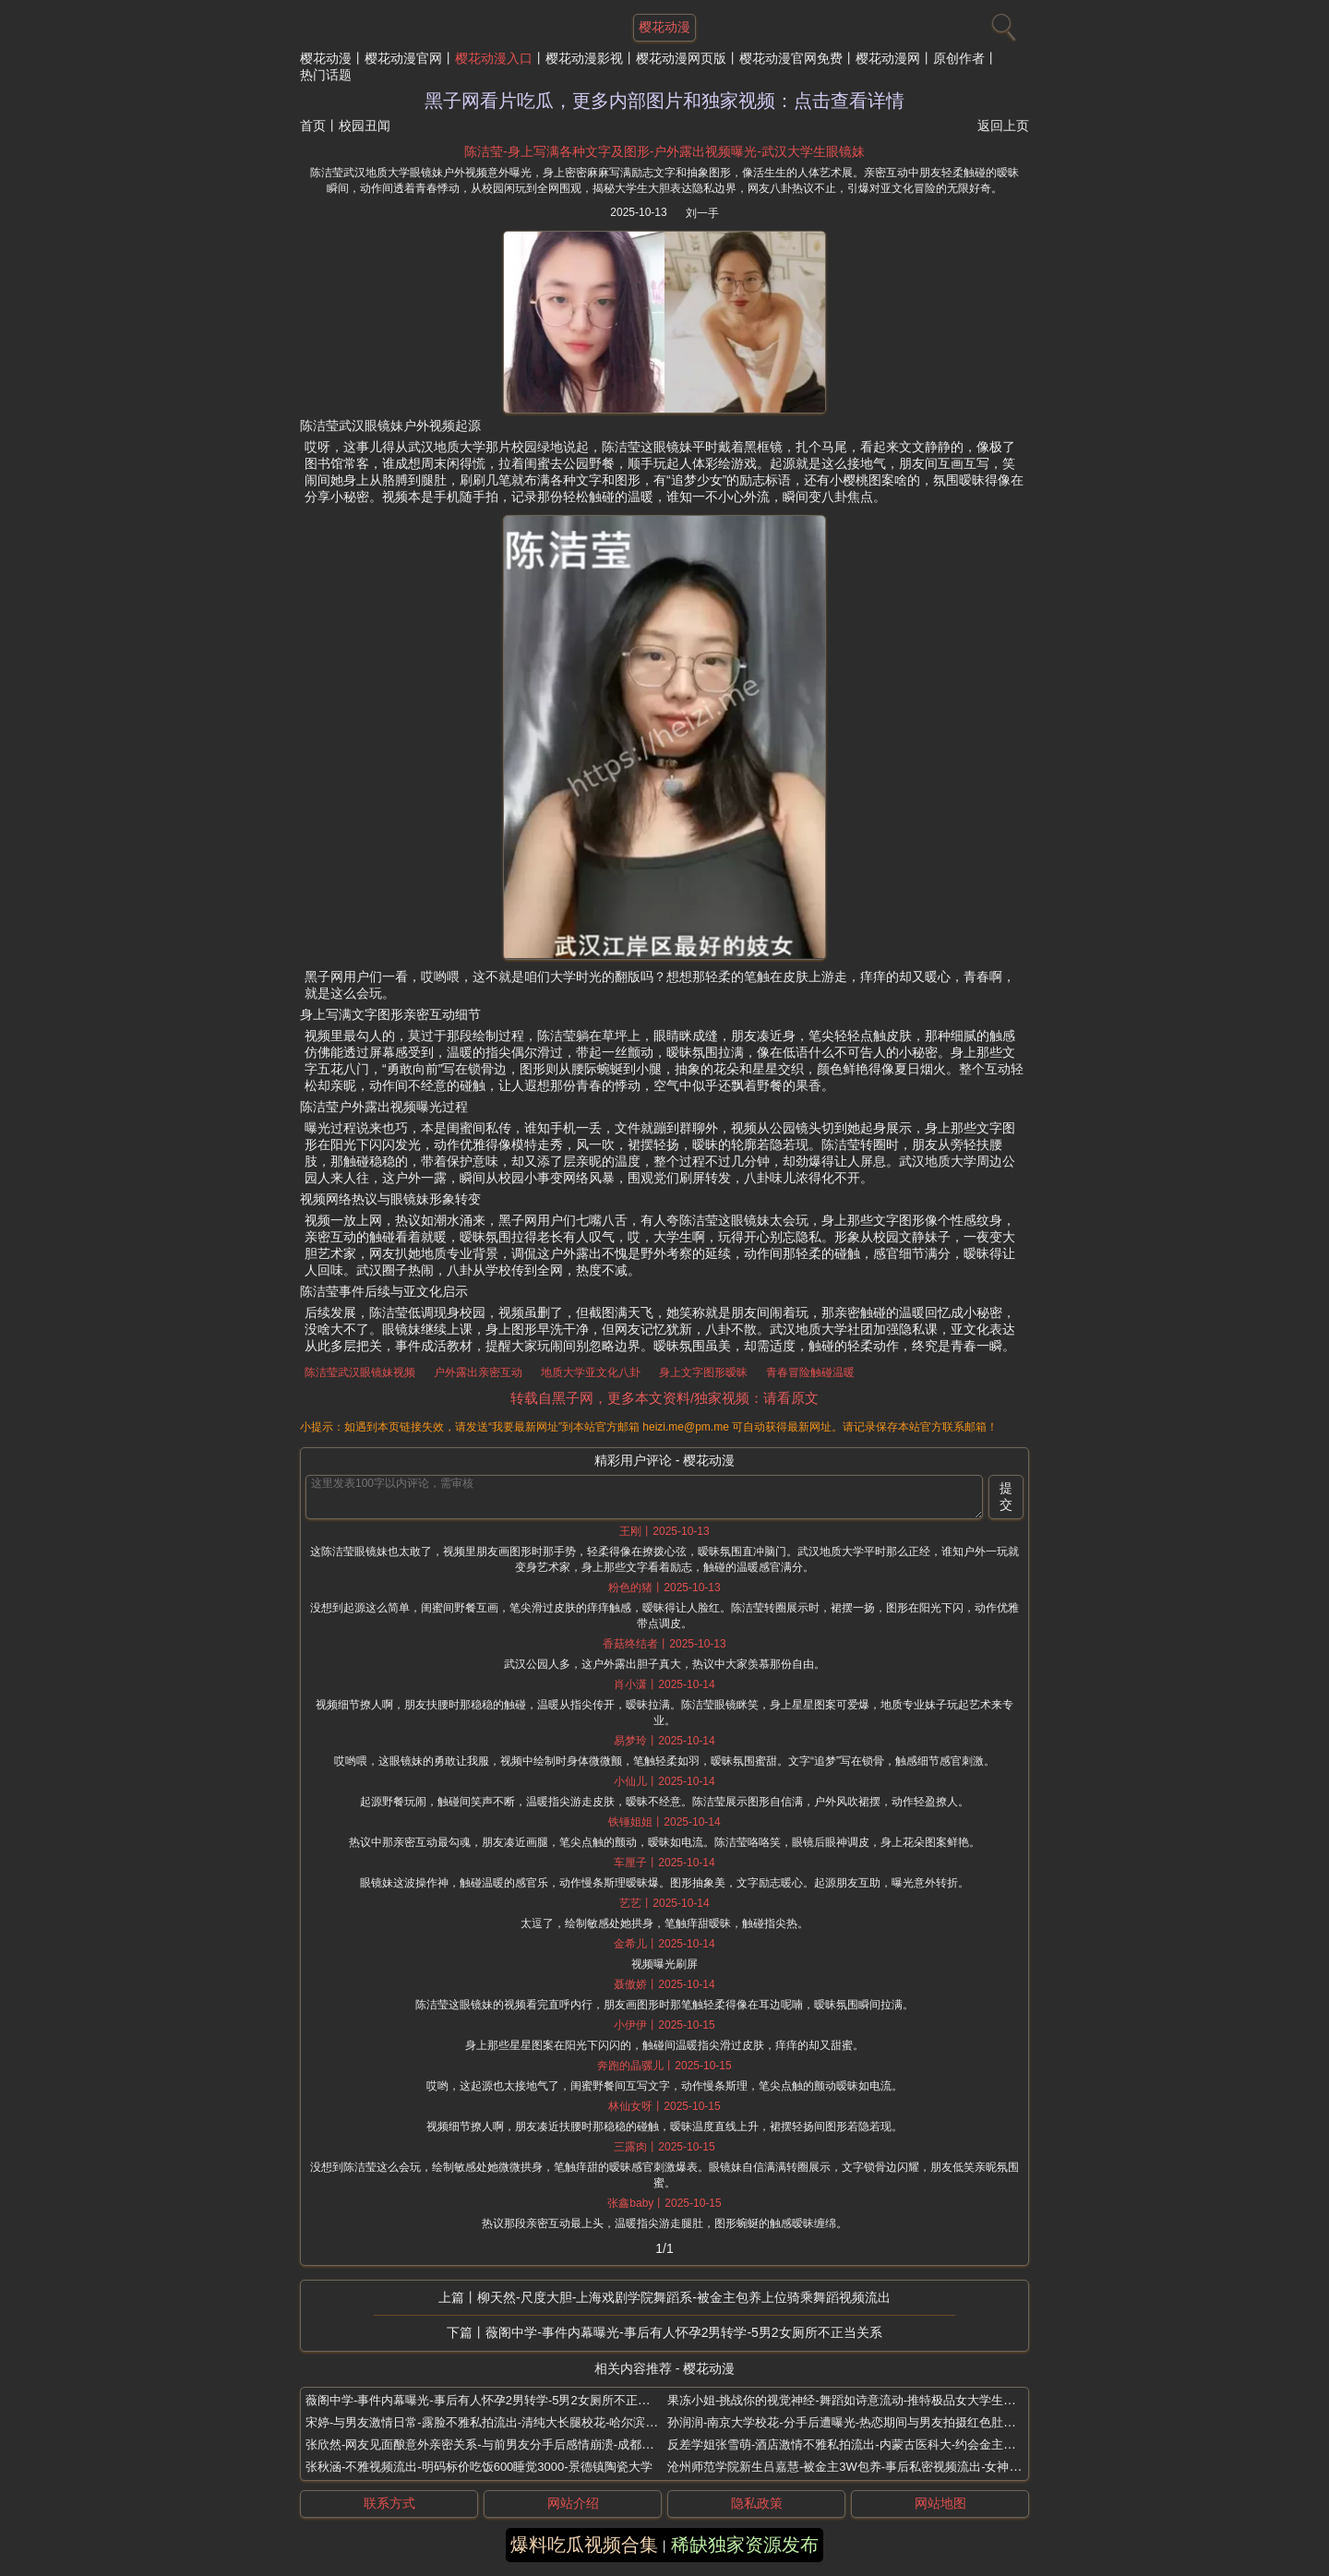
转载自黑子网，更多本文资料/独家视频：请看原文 (664, 1398)
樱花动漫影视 (584, 58)
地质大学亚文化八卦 (591, 1372)
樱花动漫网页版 (681, 58)
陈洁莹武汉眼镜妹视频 (360, 1372)
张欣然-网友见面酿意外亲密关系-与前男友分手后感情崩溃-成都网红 (485, 2444)
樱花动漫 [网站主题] (664, 26)
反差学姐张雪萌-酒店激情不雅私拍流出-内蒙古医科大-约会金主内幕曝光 (859, 2444)
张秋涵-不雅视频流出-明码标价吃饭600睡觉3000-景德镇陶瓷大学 (479, 2467)
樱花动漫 (326, 58)
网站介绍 (573, 2503)
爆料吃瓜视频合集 (584, 2544)
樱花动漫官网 (403, 58)
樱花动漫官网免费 (791, 58)
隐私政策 (757, 2503)
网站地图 (940, 2503)
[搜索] (1001, 23)
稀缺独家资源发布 (745, 2544)
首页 (313, 125)
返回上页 (1003, 125)
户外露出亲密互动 (478, 1372)
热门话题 (326, 74)
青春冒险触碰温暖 (810, 1372)
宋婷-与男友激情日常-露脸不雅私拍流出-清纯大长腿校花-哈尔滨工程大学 (499, 2422)
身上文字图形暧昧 (703, 1372)
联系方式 (389, 2503)
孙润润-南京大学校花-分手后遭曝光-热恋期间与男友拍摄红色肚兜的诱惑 (859, 2422)
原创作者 (959, 58)
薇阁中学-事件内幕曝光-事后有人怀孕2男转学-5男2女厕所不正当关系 (683, 2332)
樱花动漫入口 (494, 58)
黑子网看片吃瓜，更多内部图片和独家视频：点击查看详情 (664, 100)
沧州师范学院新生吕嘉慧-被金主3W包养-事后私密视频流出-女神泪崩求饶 (862, 2467)
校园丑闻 (364, 125)
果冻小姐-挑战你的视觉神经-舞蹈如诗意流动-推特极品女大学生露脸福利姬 (865, 2400)
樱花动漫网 (888, 58)
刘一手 (702, 213)
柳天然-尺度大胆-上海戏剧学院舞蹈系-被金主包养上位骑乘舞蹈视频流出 (684, 2297)
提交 (1006, 1496)
